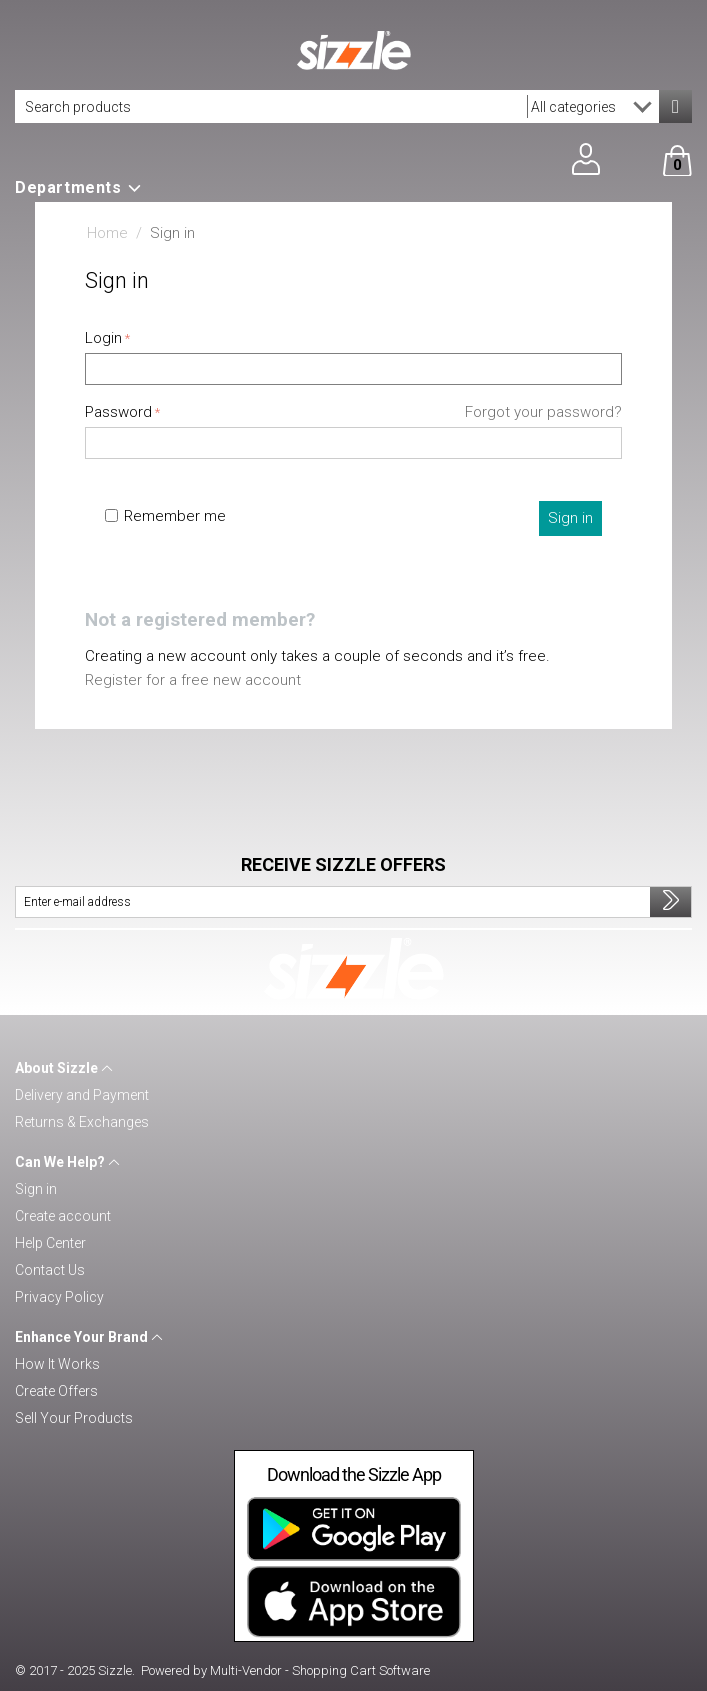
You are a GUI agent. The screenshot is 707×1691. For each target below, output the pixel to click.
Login (103, 338)
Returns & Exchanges (82, 1122)
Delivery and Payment (82, 1095)
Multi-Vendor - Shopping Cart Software (320, 1670)
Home (107, 233)
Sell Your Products (74, 1418)
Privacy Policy (59, 1297)
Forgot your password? (543, 412)
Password (118, 412)
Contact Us (50, 1270)
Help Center (50, 1243)
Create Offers (56, 1391)
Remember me (165, 516)
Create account (63, 1216)
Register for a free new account (193, 680)
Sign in (570, 518)
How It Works (57, 1364)
